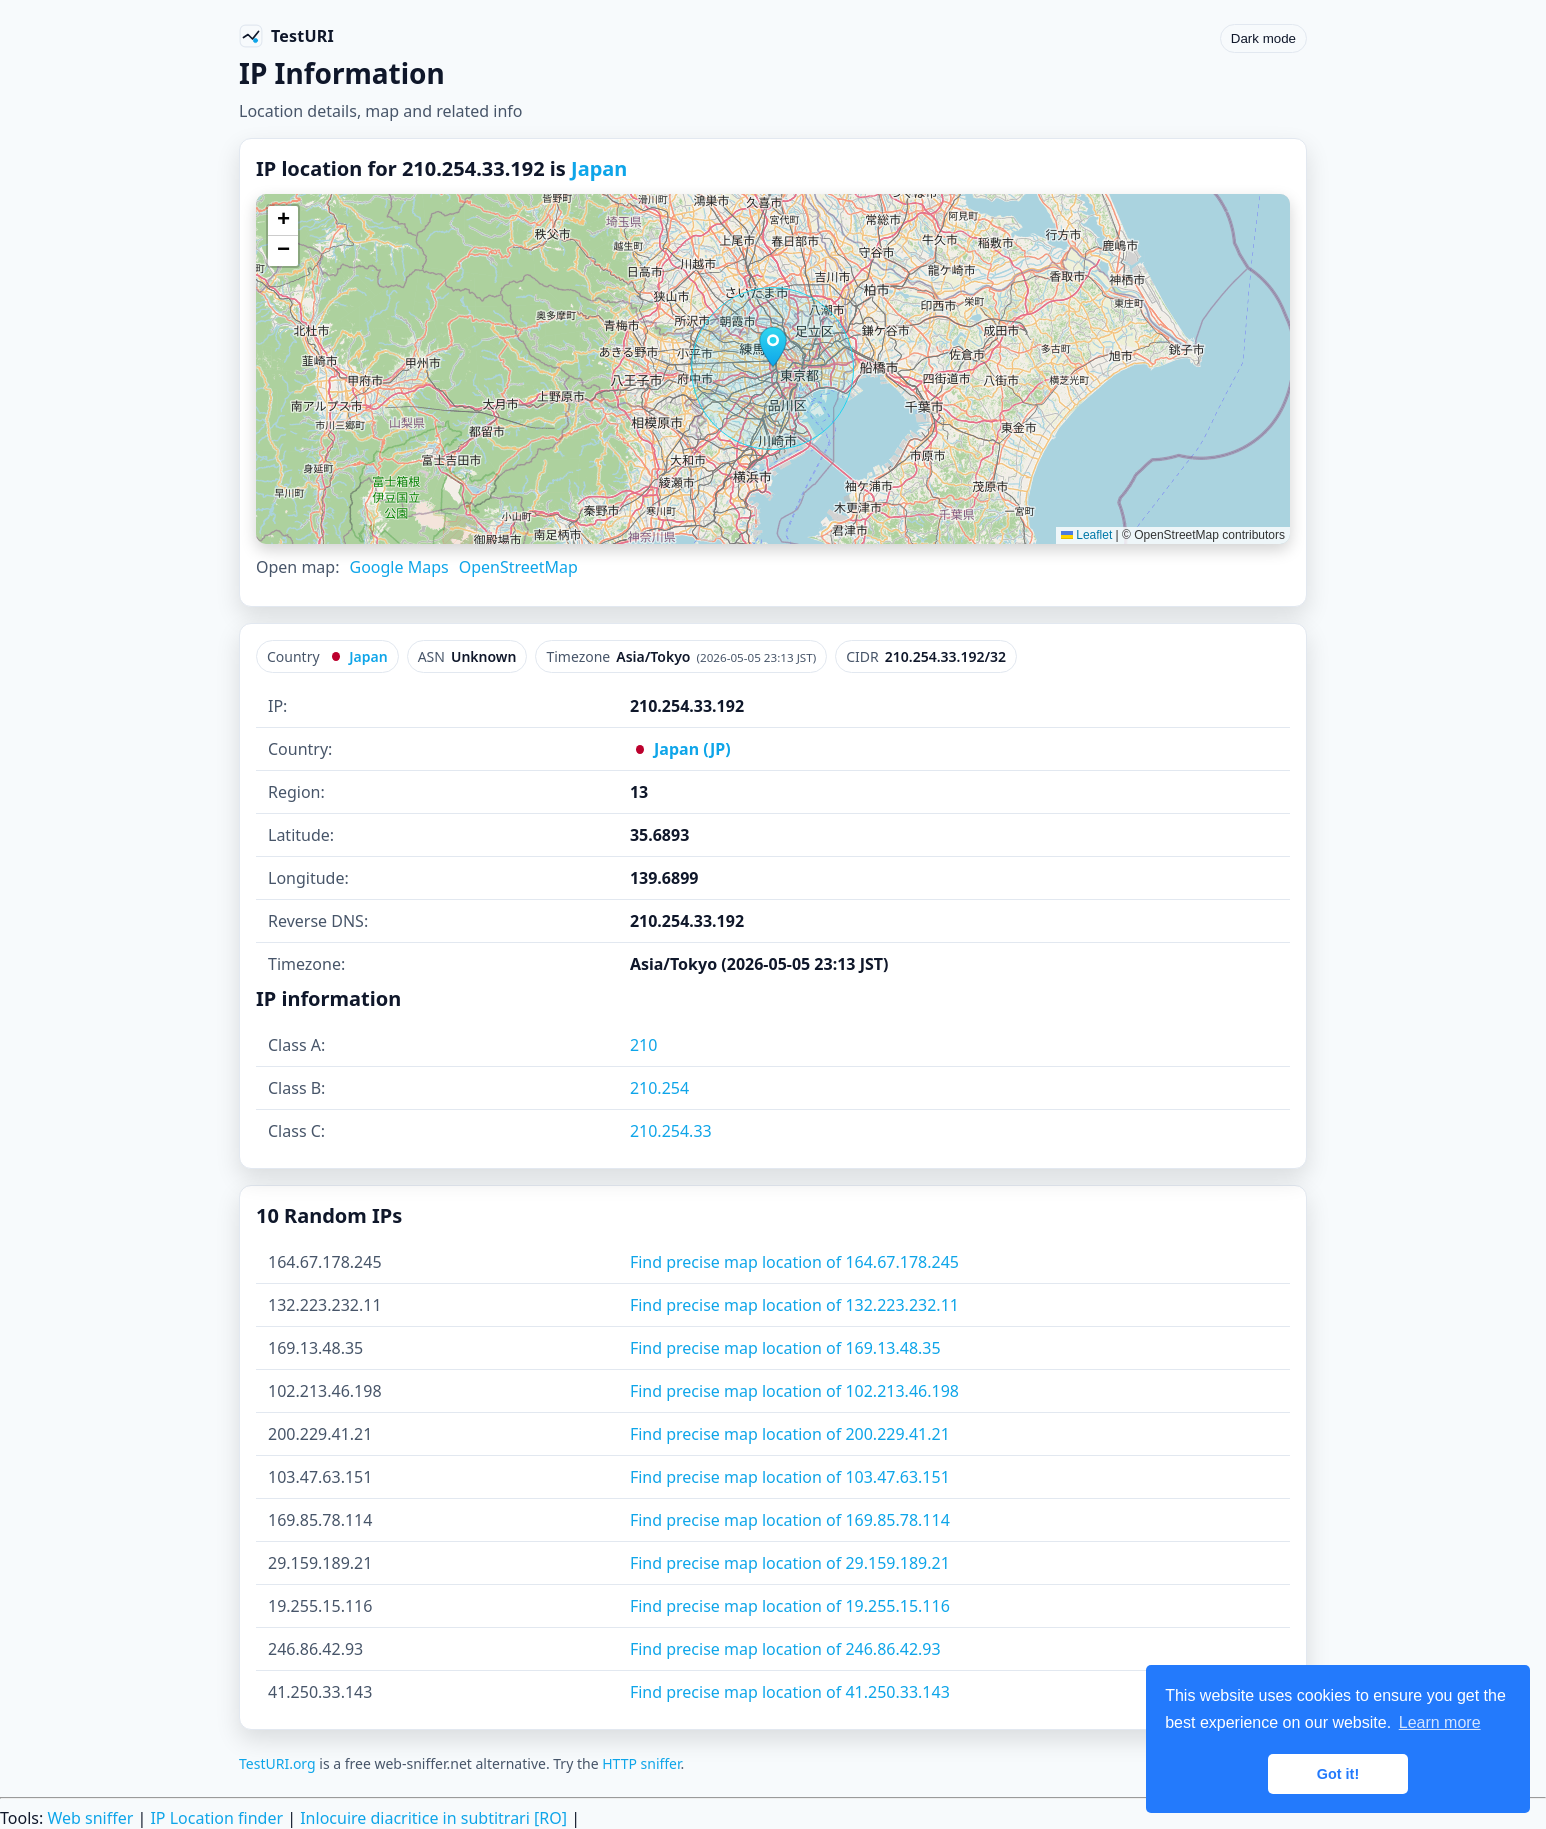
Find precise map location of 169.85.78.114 (790, 1520)
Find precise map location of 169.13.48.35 (785, 1348)
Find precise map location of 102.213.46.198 (794, 1391)
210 (643, 1045)
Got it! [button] (1338, 1774)
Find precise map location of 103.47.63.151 (790, 1477)
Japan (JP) (680, 749)
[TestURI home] (286, 36)
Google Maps (398, 567)
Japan (599, 168)
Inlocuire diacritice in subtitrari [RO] (433, 1818)
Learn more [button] (1440, 1722)
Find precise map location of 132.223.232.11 (794, 1305)
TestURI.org (277, 1763)
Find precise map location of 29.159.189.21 (790, 1563)
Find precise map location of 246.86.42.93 (785, 1649)
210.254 (659, 1088)
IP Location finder (216, 1818)
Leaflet (1086, 535)
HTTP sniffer (641, 1763)
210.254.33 (671, 1131)
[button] (773, 347)
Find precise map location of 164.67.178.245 (794, 1262)
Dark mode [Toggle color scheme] (1263, 38)
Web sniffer (90, 1818)
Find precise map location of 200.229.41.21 (790, 1434)
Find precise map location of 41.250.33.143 (790, 1692)
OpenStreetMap (518, 567)
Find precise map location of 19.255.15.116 (790, 1606)
